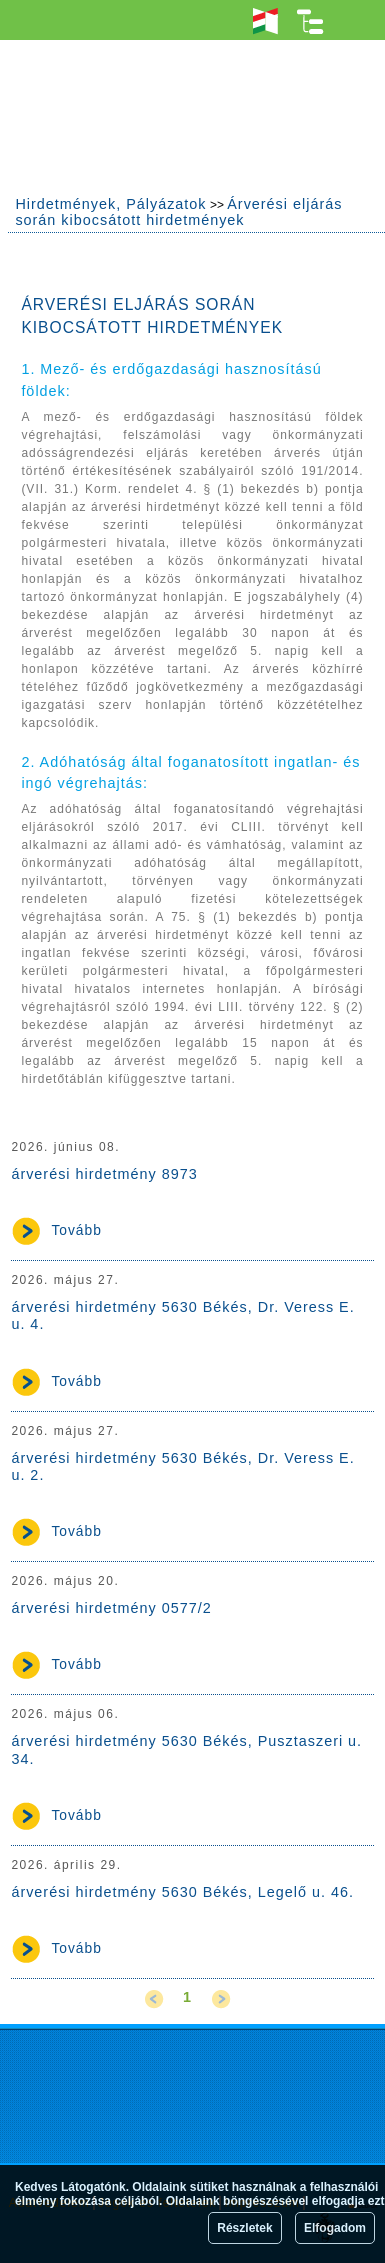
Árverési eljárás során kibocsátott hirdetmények (178, 212)
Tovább (76, 1230)
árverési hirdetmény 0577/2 (111, 1608)
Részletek (244, 2228)
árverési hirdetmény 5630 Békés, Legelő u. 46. (182, 1892)
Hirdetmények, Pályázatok (110, 204)
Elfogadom (335, 2228)
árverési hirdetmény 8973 (104, 1174)
